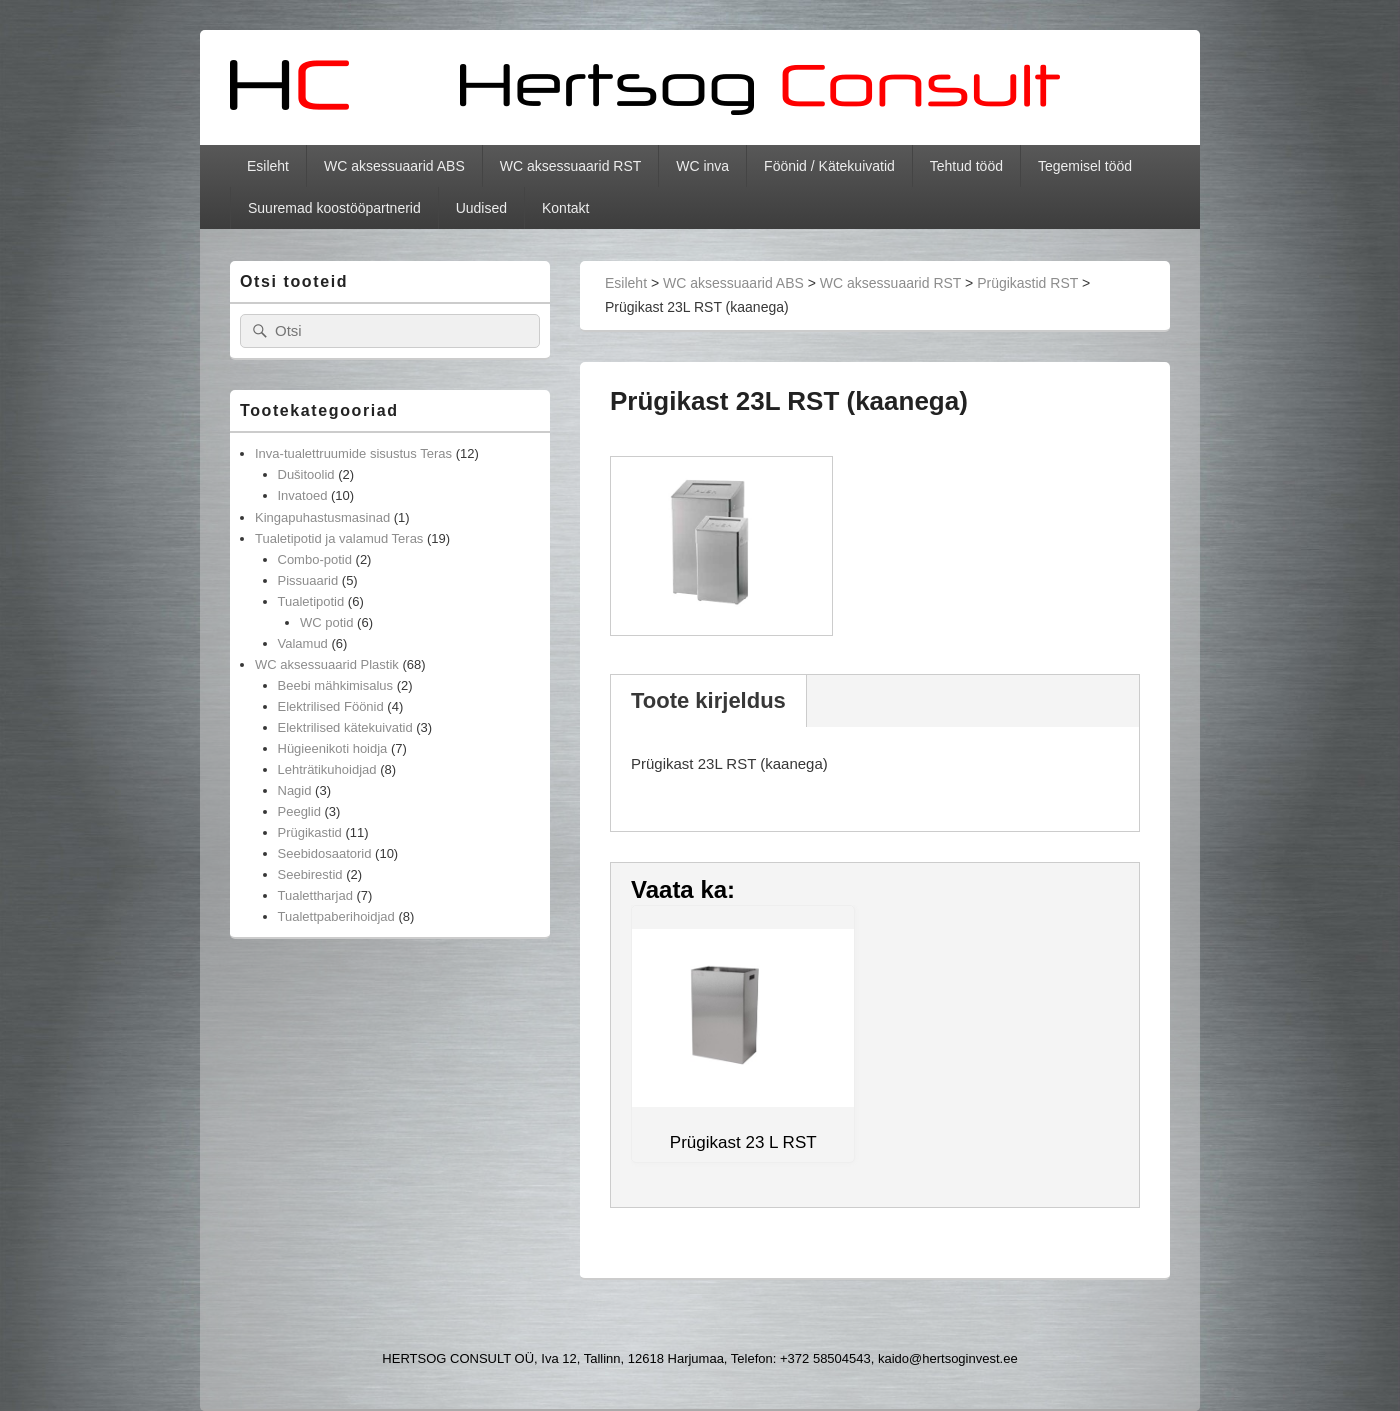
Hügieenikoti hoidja (333, 748)
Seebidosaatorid (325, 853)
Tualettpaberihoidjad (336, 916)
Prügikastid (310, 832)
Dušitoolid (306, 474)
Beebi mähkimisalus (336, 685)
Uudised (481, 208)
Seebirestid (310, 874)
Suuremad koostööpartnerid (334, 208)
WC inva (702, 166)
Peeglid (299, 811)
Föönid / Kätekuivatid (829, 166)
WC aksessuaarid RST (571, 166)
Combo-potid (315, 559)
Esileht (268, 166)
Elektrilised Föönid (331, 706)
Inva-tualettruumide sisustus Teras (353, 453)
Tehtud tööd (966, 166)
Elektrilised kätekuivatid (345, 727)
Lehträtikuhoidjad (327, 769)
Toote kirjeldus (708, 700)
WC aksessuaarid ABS (394, 166)
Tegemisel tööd (1085, 166)
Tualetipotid (311, 601)
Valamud (303, 643)
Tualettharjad (315, 895)
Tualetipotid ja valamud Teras (339, 538)
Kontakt (565, 208)
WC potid (326, 622)
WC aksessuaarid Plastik (327, 664)
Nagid (295, 790)
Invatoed (303, 495)
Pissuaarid (308, 580)
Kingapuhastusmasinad (322, 517)
